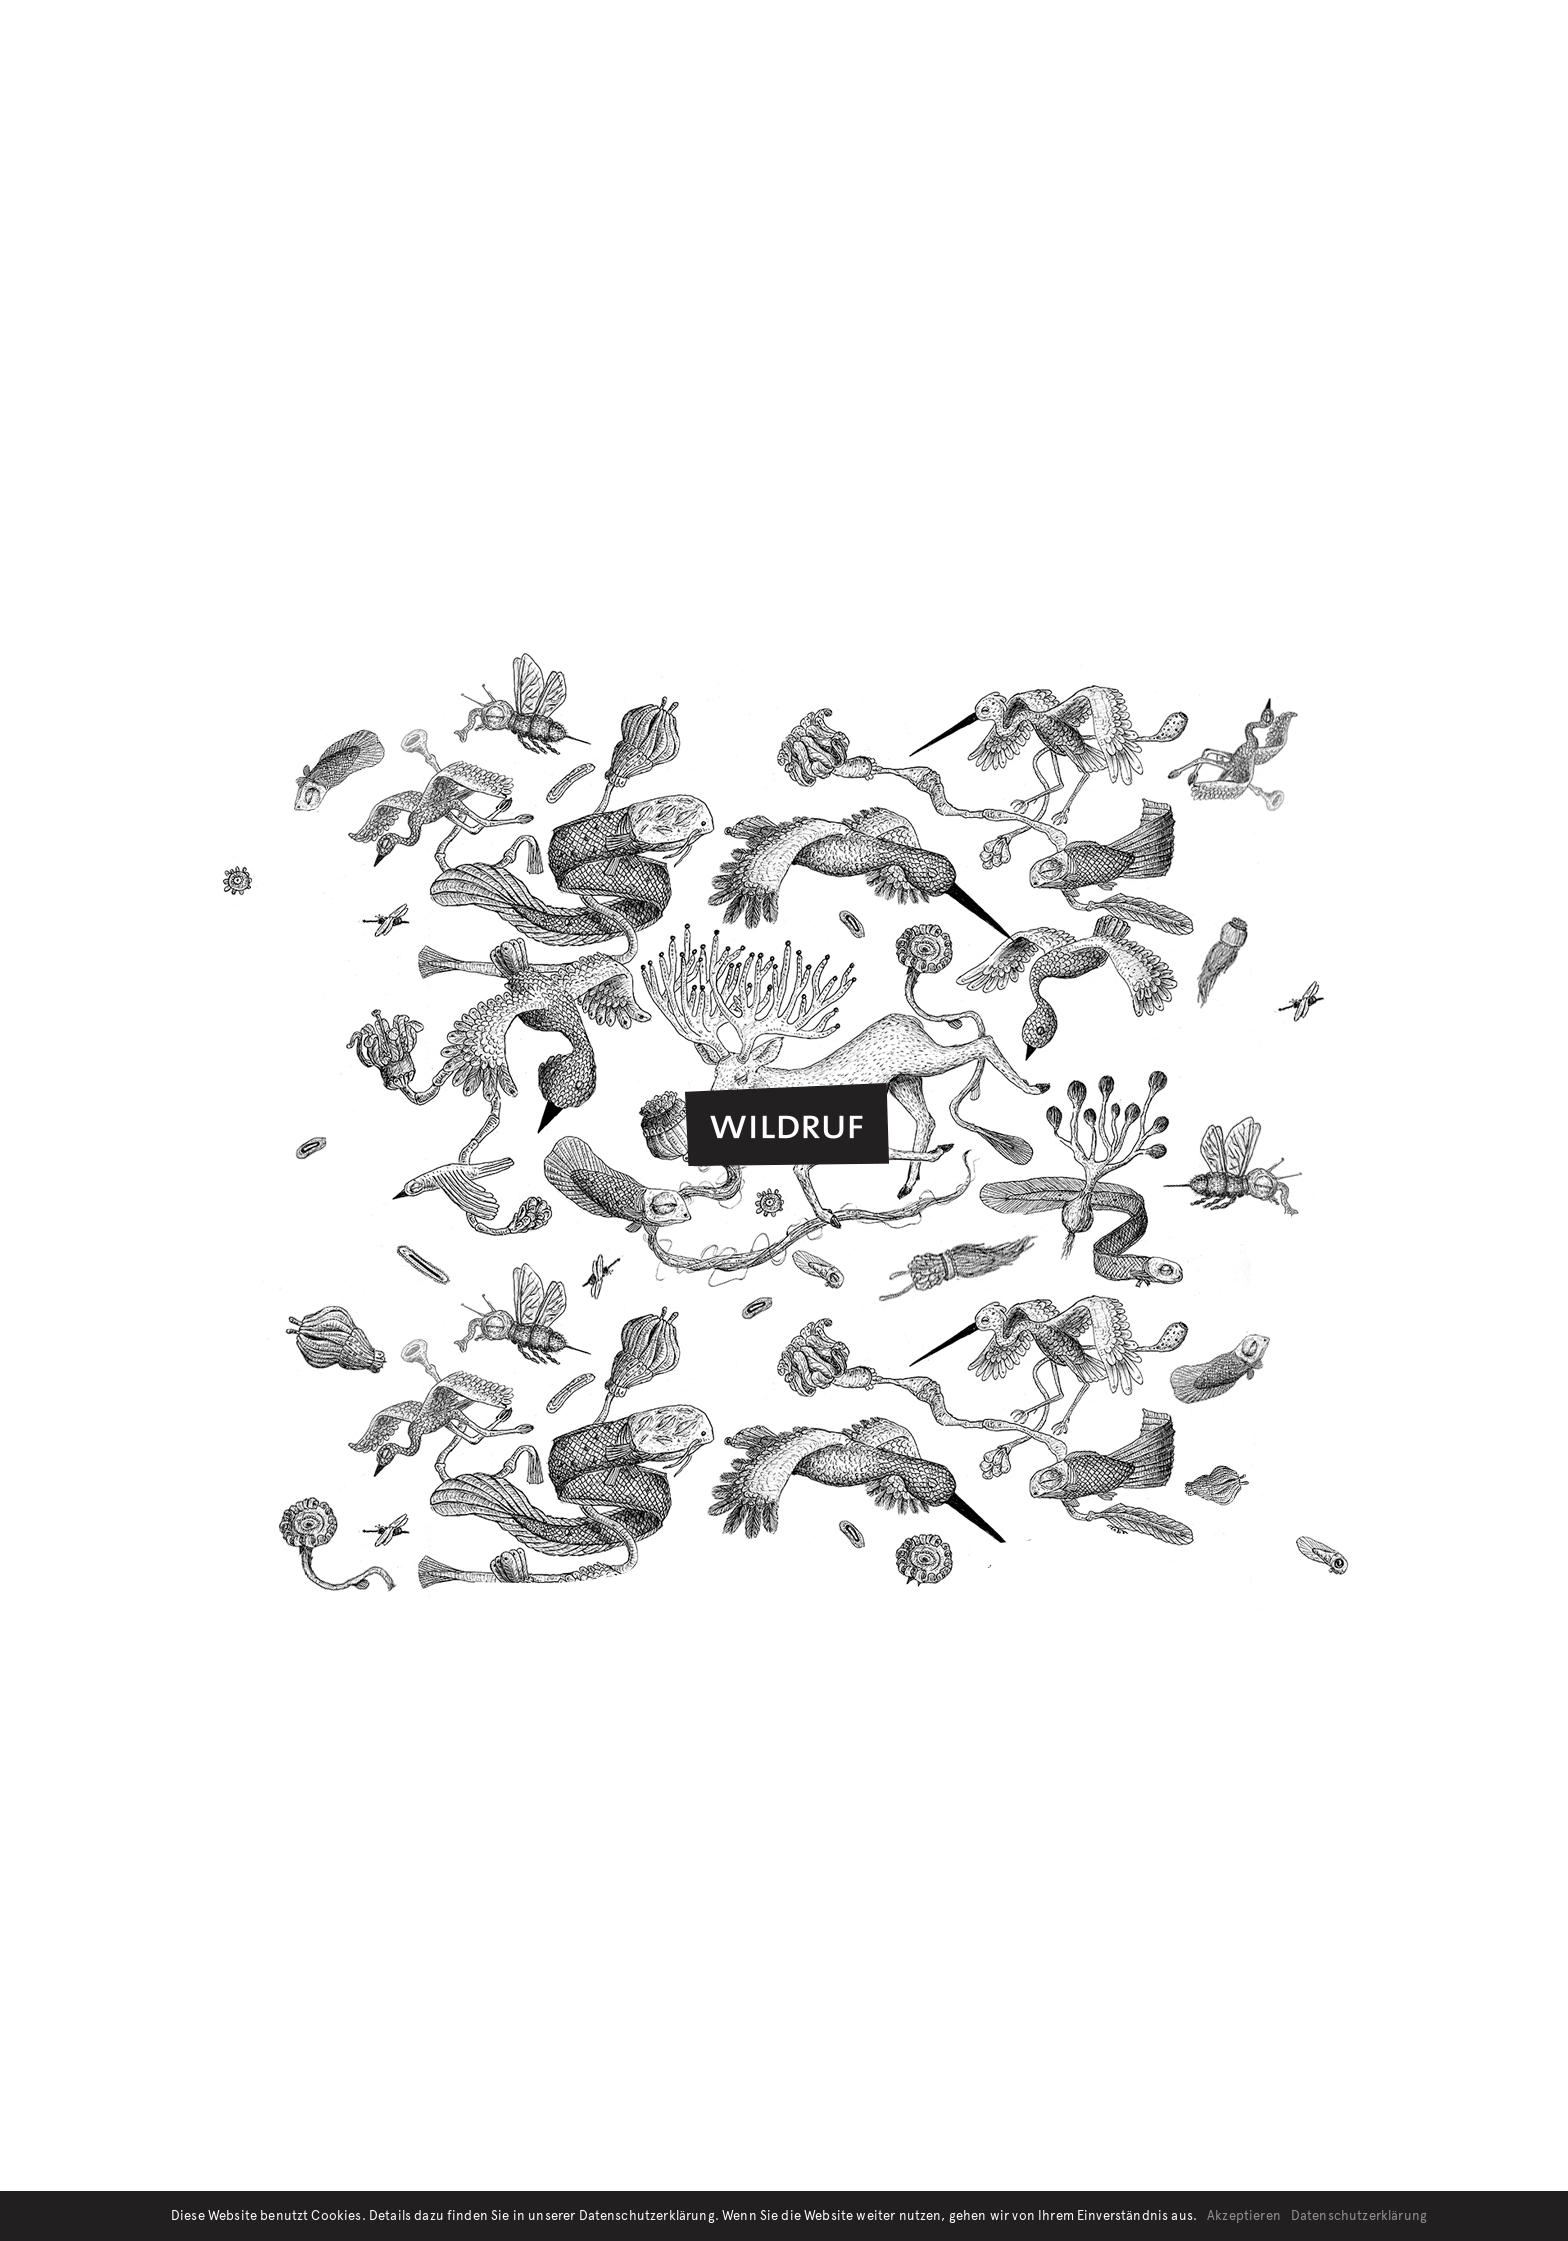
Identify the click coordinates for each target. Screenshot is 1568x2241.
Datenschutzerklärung (1359, 2216)
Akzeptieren (1244, 2216)
